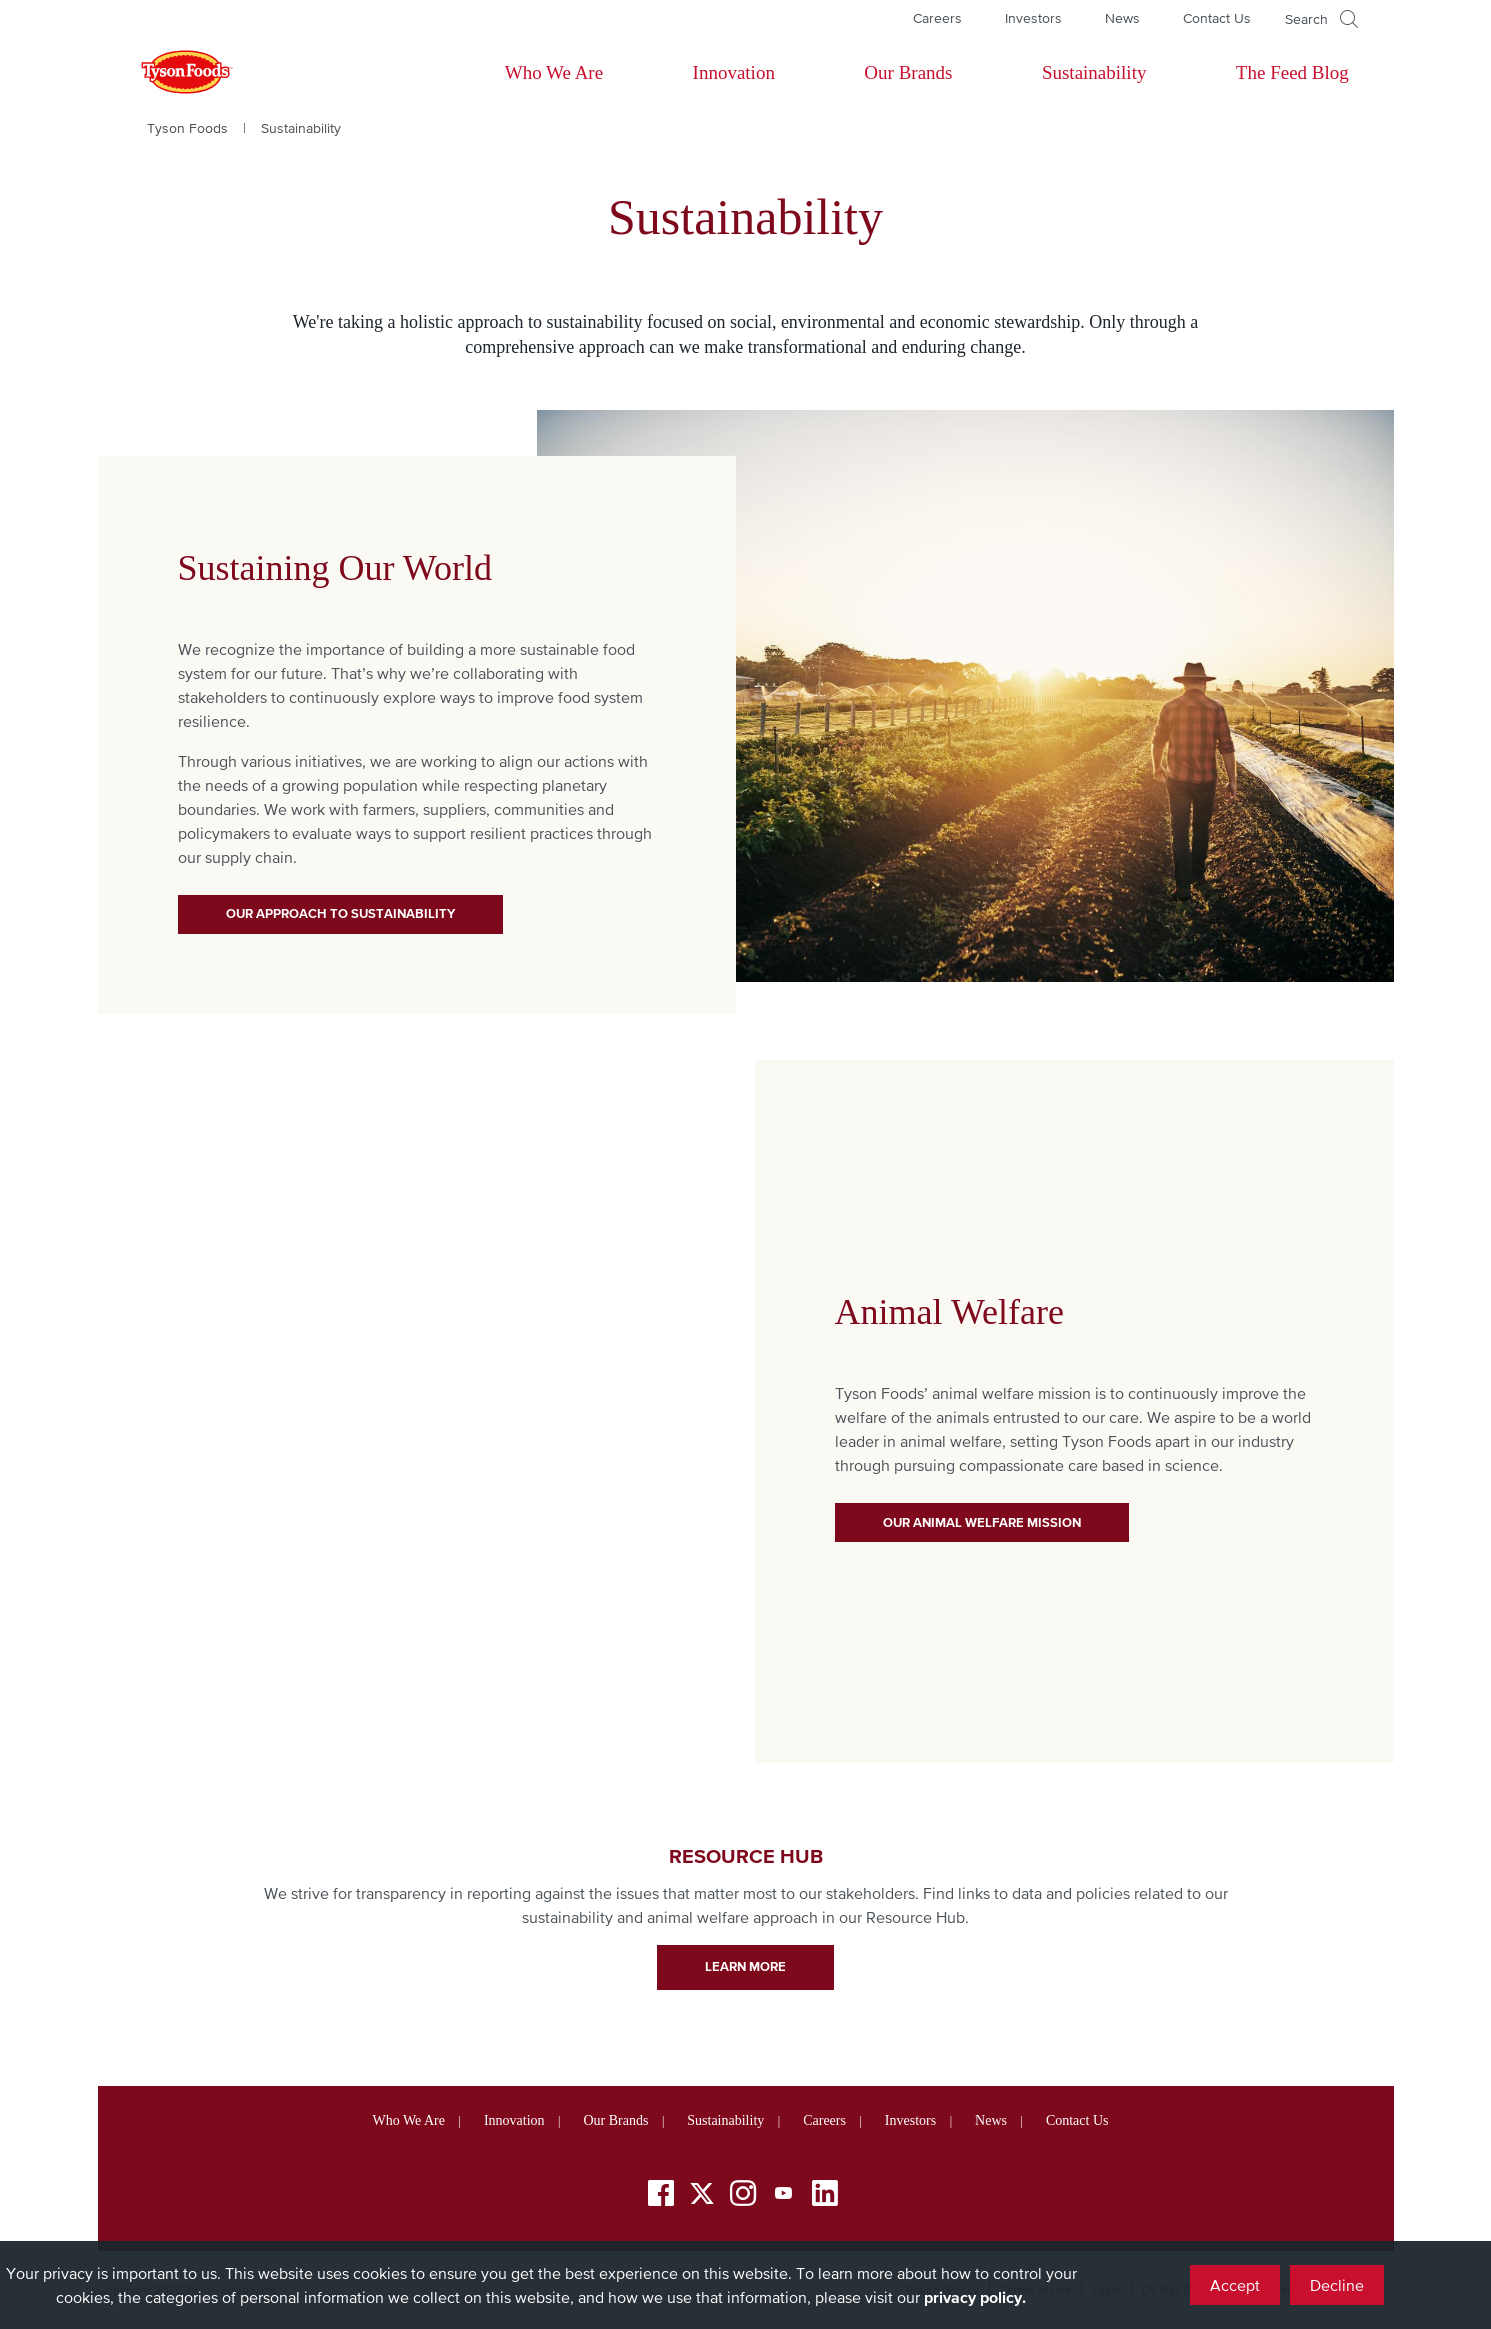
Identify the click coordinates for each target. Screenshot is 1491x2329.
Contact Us (1217, 18)
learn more (745, 1966)
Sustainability (1094, 72)
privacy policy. (975, 2297)
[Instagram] (743, 2196)
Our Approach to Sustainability (340, 913)
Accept (1235, 2285)
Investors (1033, 18)
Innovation (734, 72)
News (1122, 18)
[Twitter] (702, 2193)
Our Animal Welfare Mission (982, 1522)
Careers (937, 18)
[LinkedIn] (825, 2196)
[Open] (1321, 19)
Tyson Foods (187, 128)
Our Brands (908, 72)
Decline (1337, 2285)
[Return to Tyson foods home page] (168, 73)
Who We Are (554, 72)
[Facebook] (661, 2196)
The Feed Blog (1292, 72)
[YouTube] (784, 2196)
